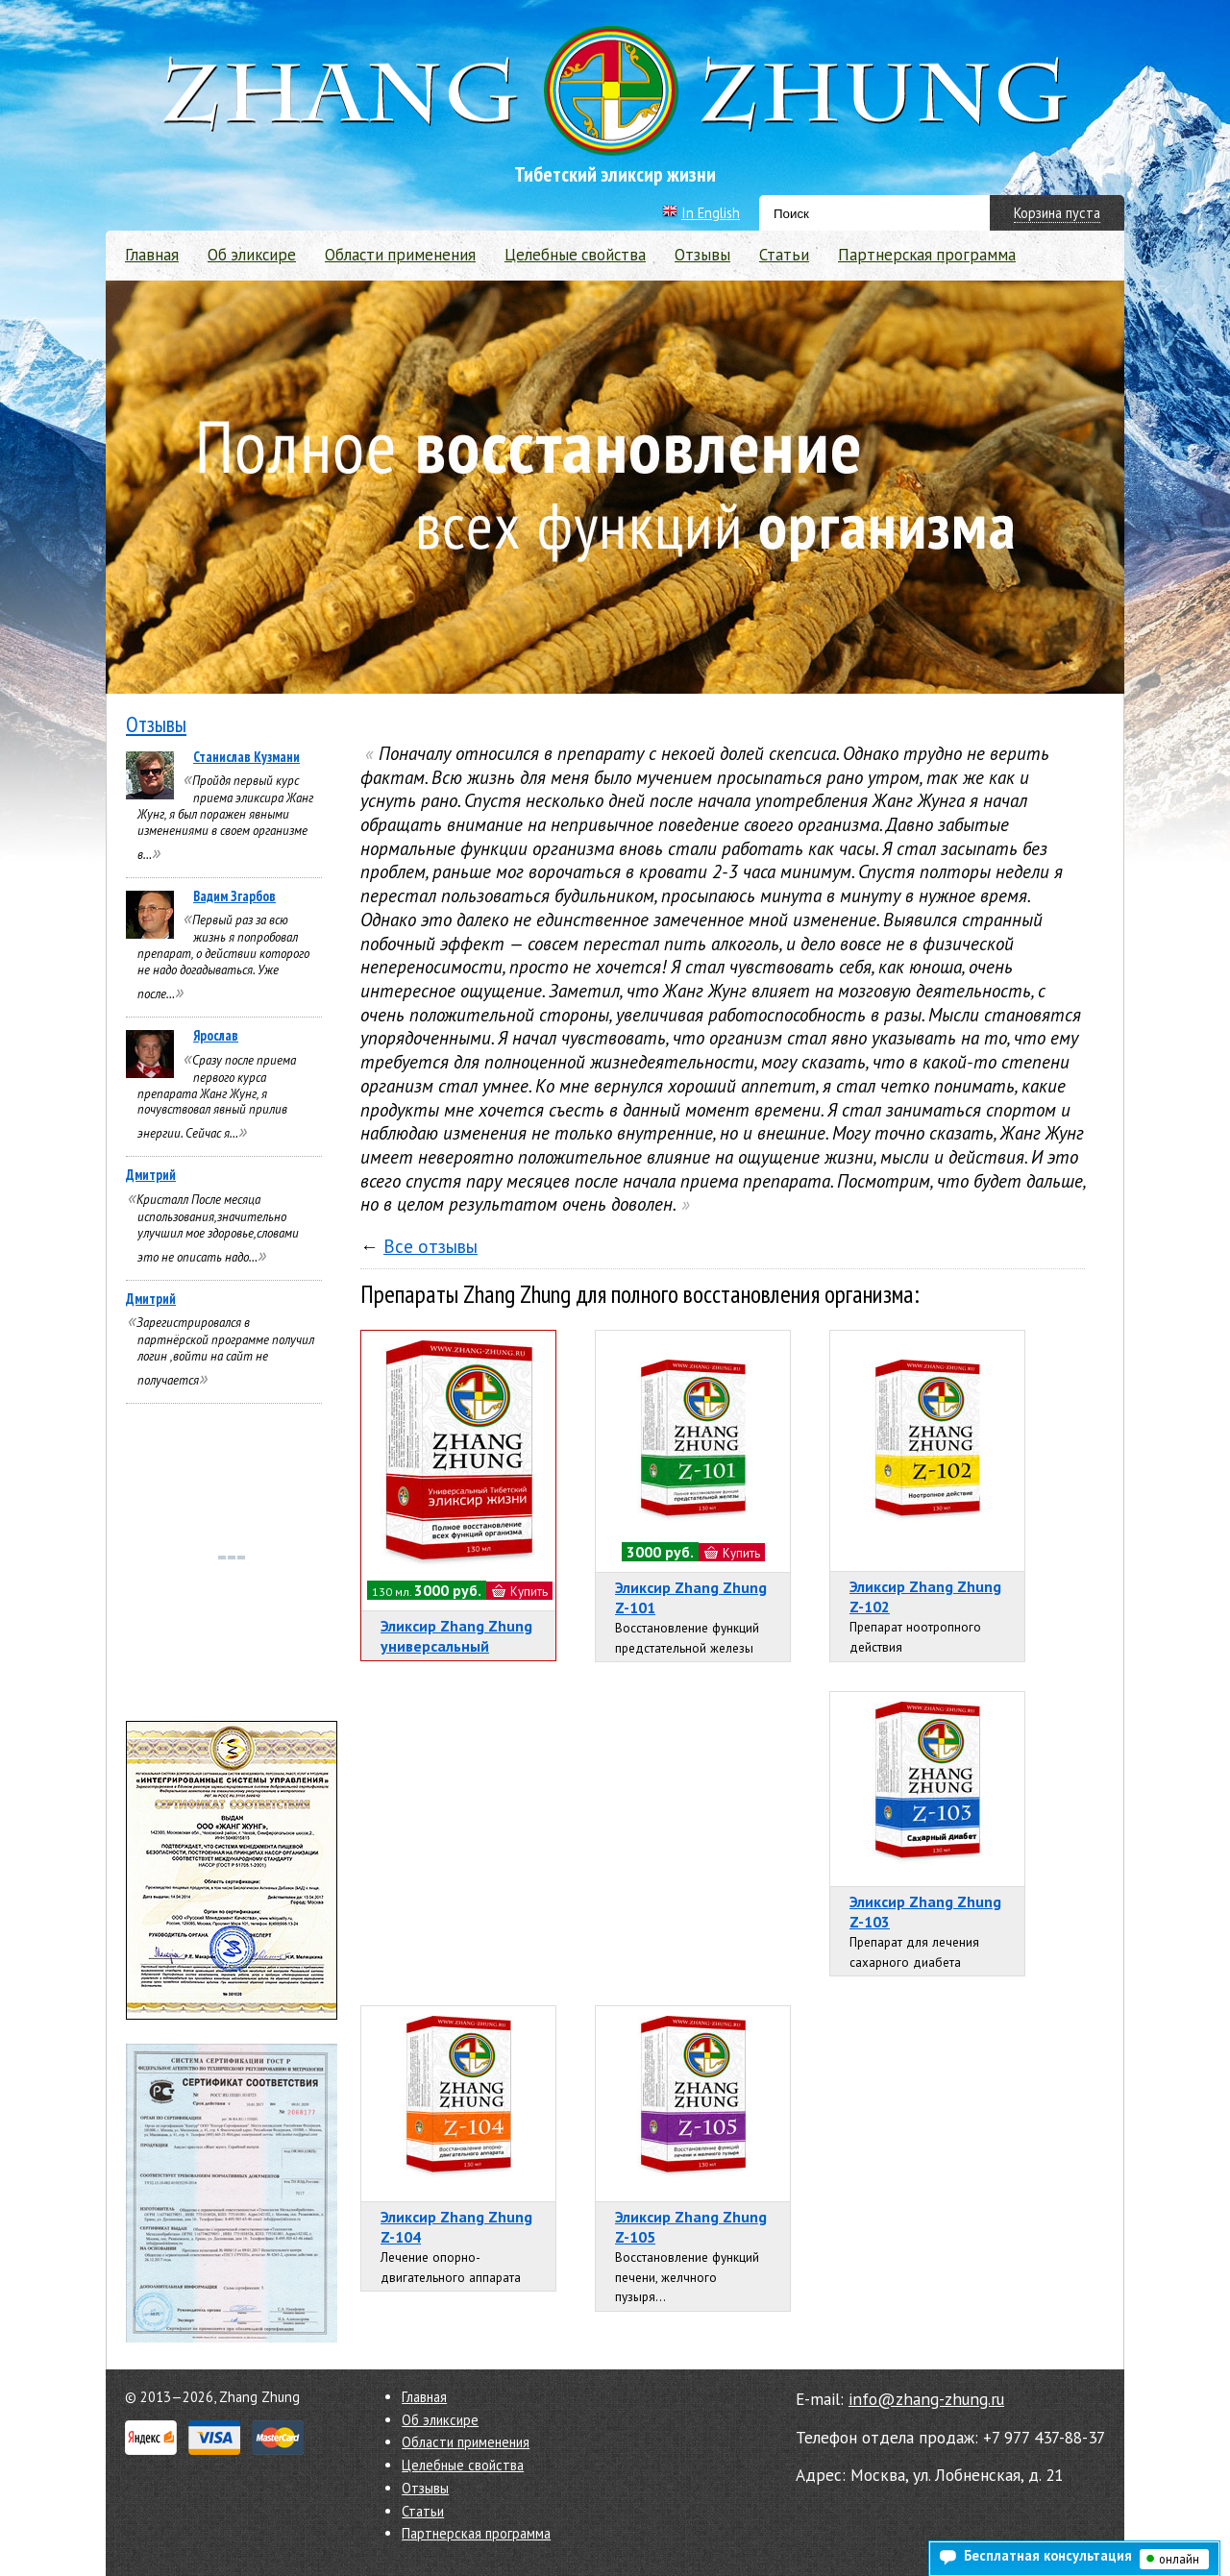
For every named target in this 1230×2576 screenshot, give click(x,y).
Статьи (784, 254)
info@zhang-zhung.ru (926, 2399)
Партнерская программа (927, 254)
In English (710, 213)
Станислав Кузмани (246, 757)
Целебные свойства (575, 254)
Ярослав (215, 1035)
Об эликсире (252, 254)
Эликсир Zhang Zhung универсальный (456, 1636)
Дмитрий (151, 1174)
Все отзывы (430, 1246)
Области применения (400, 254)
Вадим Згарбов (234, 896)
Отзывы (702, 254)
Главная (152, 254)
